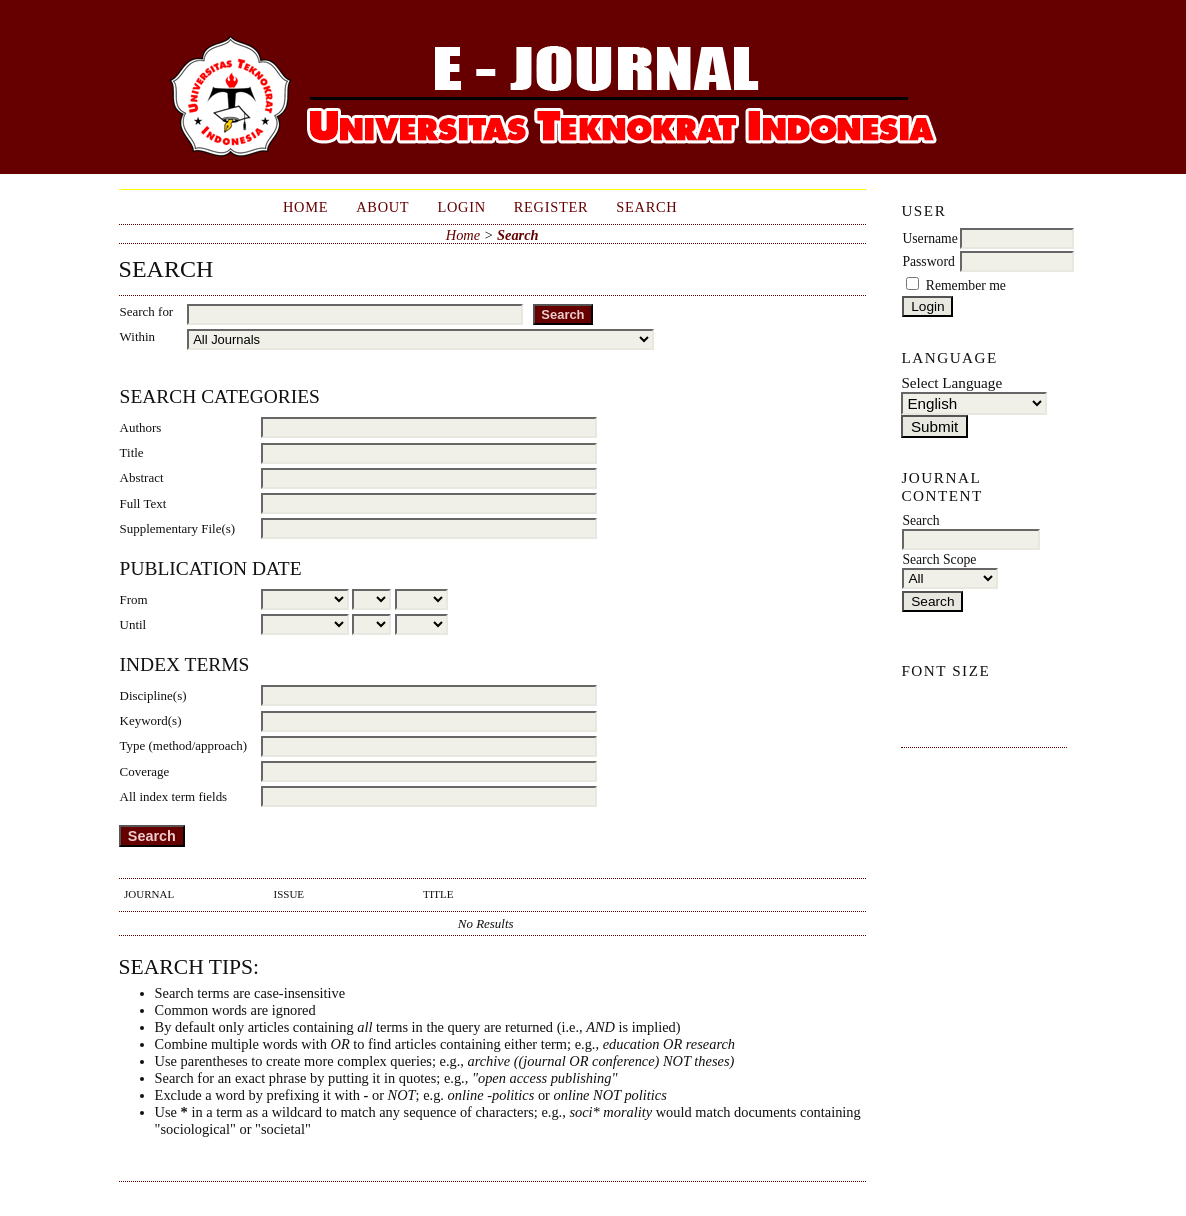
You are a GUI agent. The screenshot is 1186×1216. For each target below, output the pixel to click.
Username (929, 238)
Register (551, 207)
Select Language (951, 382)
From (134, 599)
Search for (147, 311)
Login (461, 207)
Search (646, 207)
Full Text (143, 503)
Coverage (145, 771)
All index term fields (174, 796)
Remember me (966, 285)
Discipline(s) (153, 695)
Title (132, 452)
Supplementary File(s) (177, 528)
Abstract (142, 477)
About (382, 207)
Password (928, 261)
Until (133, 624)
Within (137, 336)
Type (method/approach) (184, 745)
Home (305, 207)
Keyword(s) (151, 720)
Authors (141, 427)
